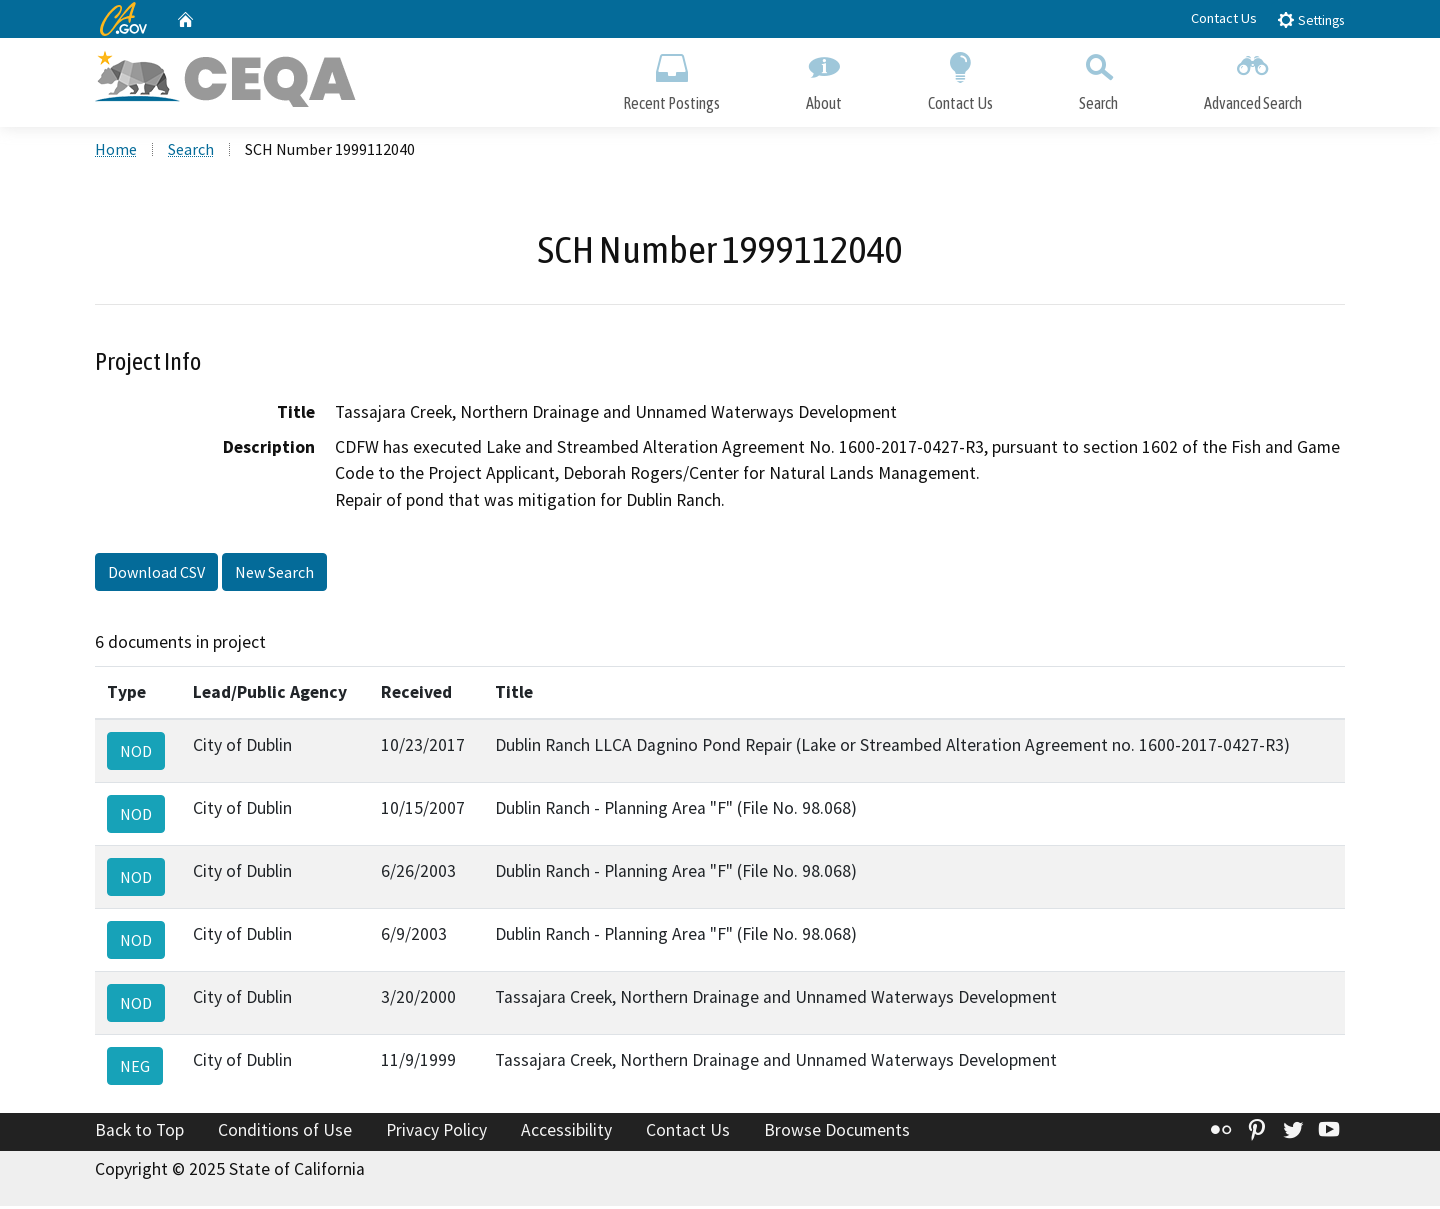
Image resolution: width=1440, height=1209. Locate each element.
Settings (1310, 19)
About (824, 77)
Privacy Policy (436, 1132)
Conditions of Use (285, 1132)
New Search (274, 574)
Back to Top (139, 1132)
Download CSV (156, 574)
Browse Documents (837, 1132)
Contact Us (1224, 18)
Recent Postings (671, 77)
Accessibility (566, 1132)
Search (1098, 77)
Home (116, 151)
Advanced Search (1253, 77)
